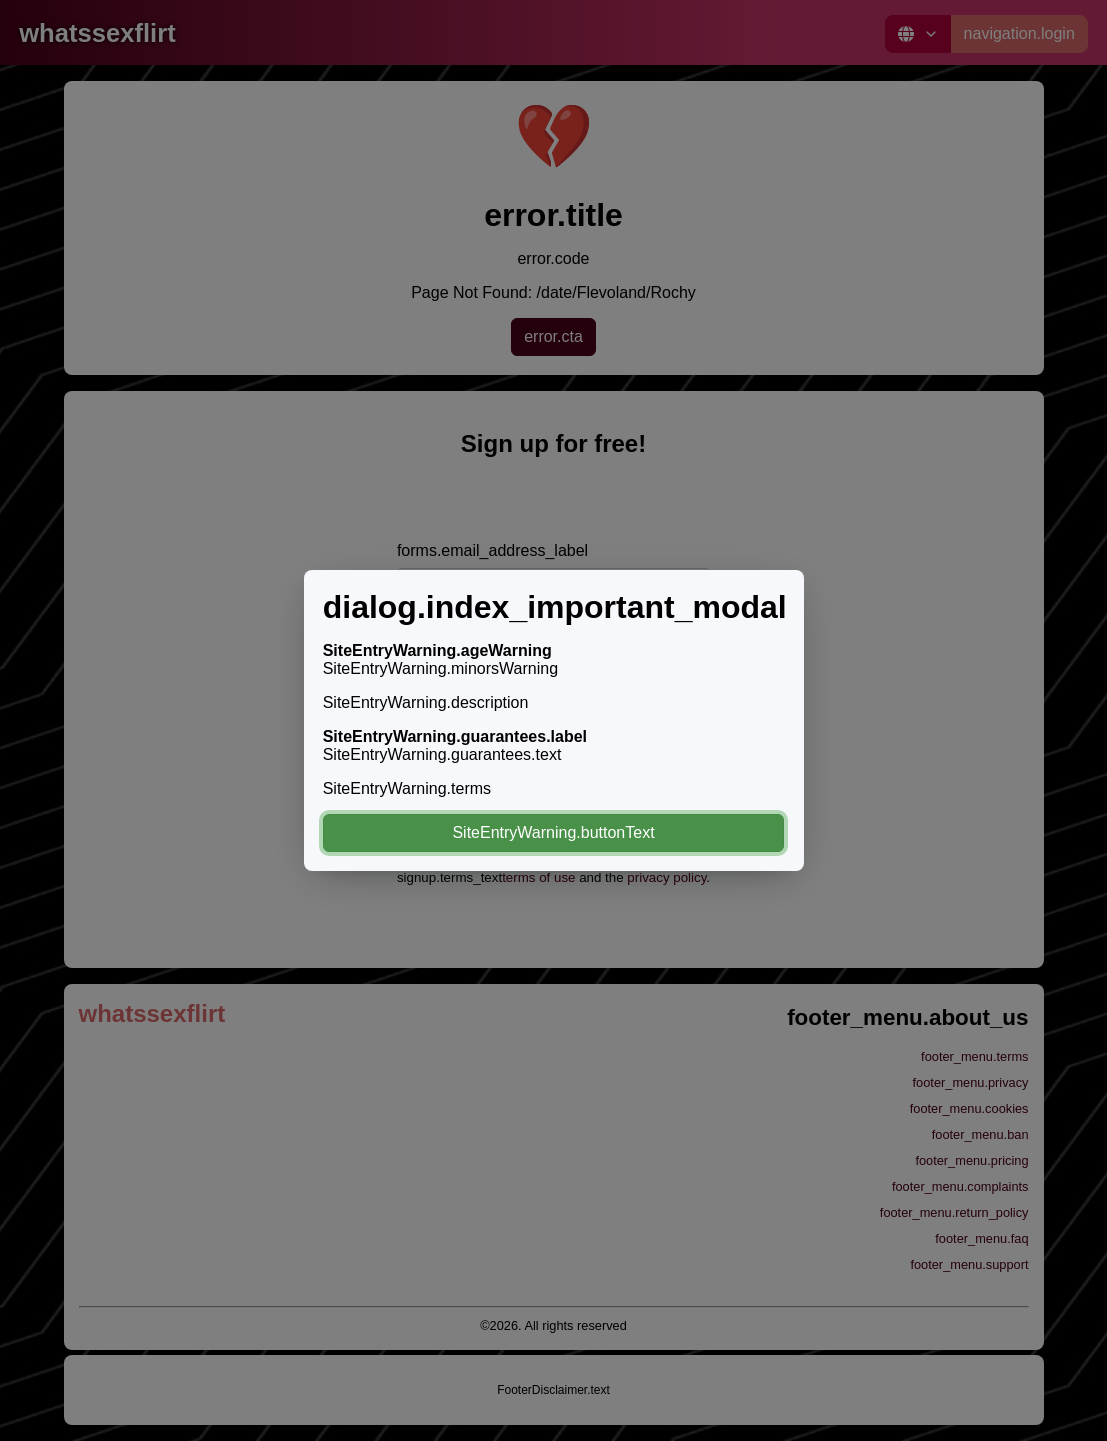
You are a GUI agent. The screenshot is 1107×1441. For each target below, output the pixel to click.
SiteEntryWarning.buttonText (553, 832)
